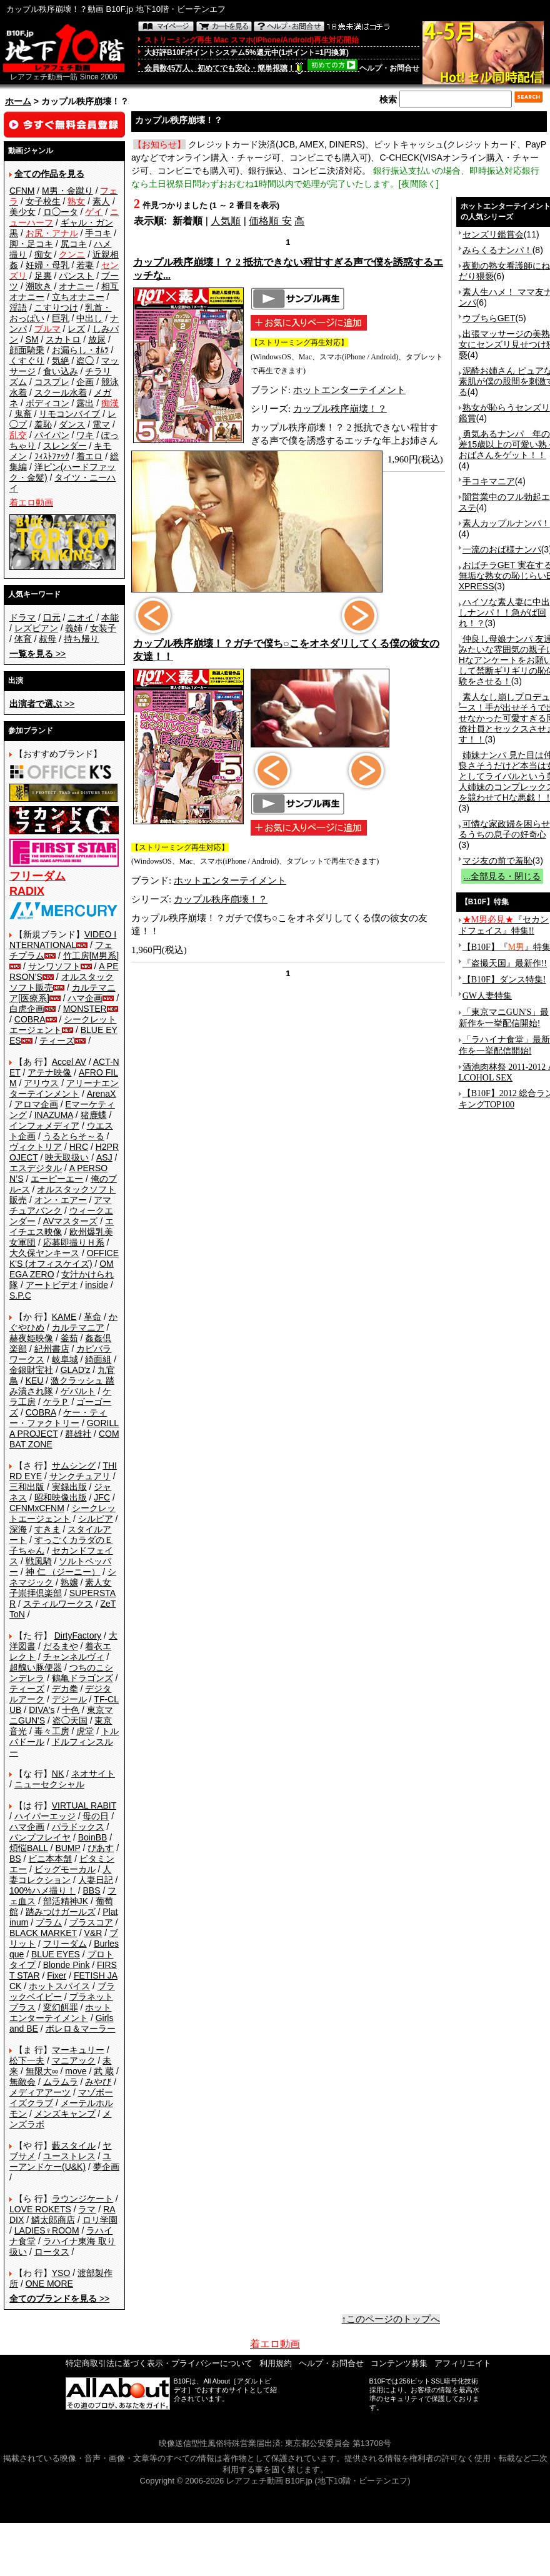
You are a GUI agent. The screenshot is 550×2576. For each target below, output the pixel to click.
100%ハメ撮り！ (42, 1890)
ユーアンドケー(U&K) (60, 2161)
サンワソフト (54, 966)
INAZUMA (53, 1115)
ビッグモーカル (65, 1869)
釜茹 (69, 1338)
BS (15, 1859)
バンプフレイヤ (40, 1837)
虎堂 (85, 1731)
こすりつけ (56, 307)
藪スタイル (74, 2145)
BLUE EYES (55, 1954)
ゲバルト (78, 1391)
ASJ (104, 1157)
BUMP (67, 1848)
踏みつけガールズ (61, 1912)
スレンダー (65, 446)
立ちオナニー (78, 297)
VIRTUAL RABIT (84, 1805)
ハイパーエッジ (45, 1816)
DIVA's (41, 1710)
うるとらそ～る (73, 1136)
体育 (23, 639)
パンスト (76, 276)
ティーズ (56, 1041)
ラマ (87, 2209)
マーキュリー (78, 2050)
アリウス (41, 1083)
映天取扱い (67, 1157)
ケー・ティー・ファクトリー (58, 1417)
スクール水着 (60, 392)
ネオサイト (93, 1774)
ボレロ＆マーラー (81, 2029)
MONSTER (85, 1009)
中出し (89, 318)
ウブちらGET (489, 318)
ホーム (18, 101)
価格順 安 (270, 221)
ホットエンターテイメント (60, 2012)
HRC (78, 1147)
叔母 (47, 639)
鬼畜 (23, 414)
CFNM (21, 191)
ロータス (51, 2252)
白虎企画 (26, 1009)
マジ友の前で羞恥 (497, 861)
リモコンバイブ (69, 414)
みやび (98, 2082)
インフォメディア (44, 1126)
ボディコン (47, 403)
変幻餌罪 (60, 2007)
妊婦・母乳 (47, 265)
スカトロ (63, 339)
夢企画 (106, 2167)
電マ (101, 424)
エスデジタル (35, 1168)
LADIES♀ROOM (46, 2230)
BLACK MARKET (43, 1933)
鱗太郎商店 (53, 2220)
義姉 (73, 628)
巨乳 (60, 318)
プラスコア (91, 1922)
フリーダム (65, 1944)
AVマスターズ (70, 1221)
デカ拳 (65, 1689)
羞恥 (43, 424)
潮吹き (39, 286)
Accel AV (69, 1062)
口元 (52, 617)
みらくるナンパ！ (497, 250)
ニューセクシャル (49, 1784)
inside (96, 1285)
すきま (47, 1529)
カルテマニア (78, 1327)
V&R (93, 1933)
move (75, 2071)
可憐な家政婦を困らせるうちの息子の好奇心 (504, 829)
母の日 (95, 1816)
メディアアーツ (40, 2092)
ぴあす (101, 1848)
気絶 (60, 361)
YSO (61, 2273)
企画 (85, 382)
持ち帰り (81, 639)
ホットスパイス (59, 1986)
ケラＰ (56, 1402)
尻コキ (74, 244)
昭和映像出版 (60, 1497)
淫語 (18, 307)
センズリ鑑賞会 (493, 234)
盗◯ (85, 361)
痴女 (43, 254)
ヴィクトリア (35, 1147)
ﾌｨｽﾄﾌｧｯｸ (51, 456)
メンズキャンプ (65, 2114)
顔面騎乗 (26, 350)
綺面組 (98, 1359)
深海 (18, 1529)
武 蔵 (104, 2071)
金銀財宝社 (31, 1370)
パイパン (51, 435)
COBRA (30, 1019)
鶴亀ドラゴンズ (82, 1678)
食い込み (60, 371)
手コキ (98, 233)
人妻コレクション (60, 1874)
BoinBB (93, 1837)
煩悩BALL (28, 1848)
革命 (92, 1317)
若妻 (85, 265)
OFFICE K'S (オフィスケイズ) (64, 1258)
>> (37, 654)
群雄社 (78, 1434)
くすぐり (26, 361)
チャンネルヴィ (73, 1657)
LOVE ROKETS (40, 2209)
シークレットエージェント (62, 1513)
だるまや (60, 1646)
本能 (110, 617)
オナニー (76, 286)
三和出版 (26, 1487)
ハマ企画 (85, 998)
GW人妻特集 (487, 996)
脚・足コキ (31, 244)
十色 (70, 1710)
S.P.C (20, 1295)
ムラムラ (60, 2082)
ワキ (85, 435)
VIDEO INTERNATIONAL (62, 939)
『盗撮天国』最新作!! (504, 963)
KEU (35, 1380)
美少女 (22, 212)
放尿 (97, 339)
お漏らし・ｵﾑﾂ (80, 350)
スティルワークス (58, 1604)
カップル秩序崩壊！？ (340, 409)
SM (32, 339)
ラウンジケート (82, 2199)
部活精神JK (65, 1901)
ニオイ (81, 617)
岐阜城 (65, 1359)
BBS (91, 1890)
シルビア (95, 1519)
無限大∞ (42, 2071)
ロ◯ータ (60, 212)
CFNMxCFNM (36, 1508)
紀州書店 (51, 1349)
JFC (102, 1497)
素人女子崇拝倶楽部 (60, 1587)
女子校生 (43, 201)
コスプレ (51, 382)
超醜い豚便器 (35, 1667)
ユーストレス (69, 2156)
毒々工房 (51, 1731)
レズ (76, 329)
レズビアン (36, 628)
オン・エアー (60, 1200)
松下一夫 (26, 2060)
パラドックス (78, 1827)
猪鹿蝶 (94, 1115)
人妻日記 (95, 1880)
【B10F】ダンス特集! (504, 979)
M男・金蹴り (67, 191)
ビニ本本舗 (50, 1859)
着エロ (89, 456)
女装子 (103, 628)
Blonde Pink (66, 1965)
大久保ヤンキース (44, 1253)
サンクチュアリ (80, 1476)
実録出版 (69, 1487)
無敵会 (22, 2082)
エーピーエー (57, 1179)
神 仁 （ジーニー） (63, 1572)
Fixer (56, 1975)
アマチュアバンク (60, 1205)
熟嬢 (69, 1582)
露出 (85, 403)
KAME (64, 1317)
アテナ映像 (49, 1072)
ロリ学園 (100, 2220)
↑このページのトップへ (391, 2319)
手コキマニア (488, 481)
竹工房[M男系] (91, 956)
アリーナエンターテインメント (64, 1088)
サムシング (74, 1465)
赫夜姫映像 (31, 1338)
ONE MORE (49, 2284)
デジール (69, 1699)
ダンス (72, 424)
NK (58, 1774)
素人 (101, 201)
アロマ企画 (36, 1104)
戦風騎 (39, 1561)
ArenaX (101, 1094)
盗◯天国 (70, 1720)
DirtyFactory (77, 1635)
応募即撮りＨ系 (73, 1242)
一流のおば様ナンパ (501, 549)
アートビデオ (52, 1285)
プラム (49, 1922)
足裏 (43, 276)
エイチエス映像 (61, 1226)
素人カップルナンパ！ (506, 523)
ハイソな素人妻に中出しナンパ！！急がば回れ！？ (504, 612)
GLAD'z (76, 1370)
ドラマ (22, 617)
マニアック (74, 2060)
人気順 (226, 221)
